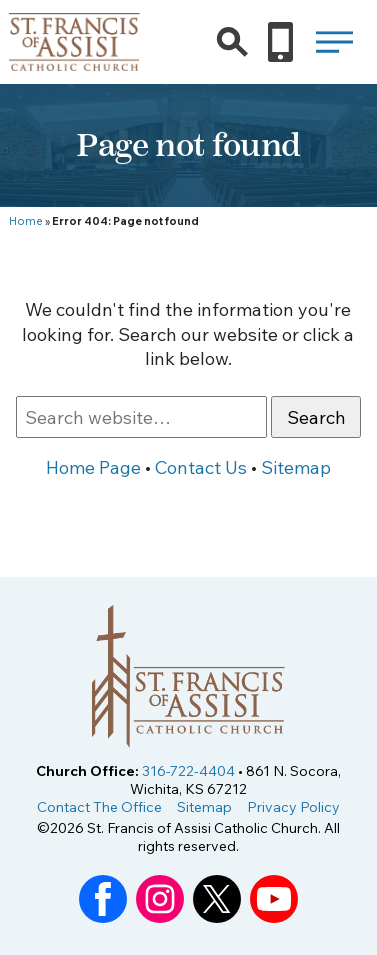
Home (26, 221)
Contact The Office (99, 807)
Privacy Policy (293, 807)
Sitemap (296, 467)
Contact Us (201, 467)
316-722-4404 (188, 771)
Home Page (93, 467)
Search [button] (316, 417)
